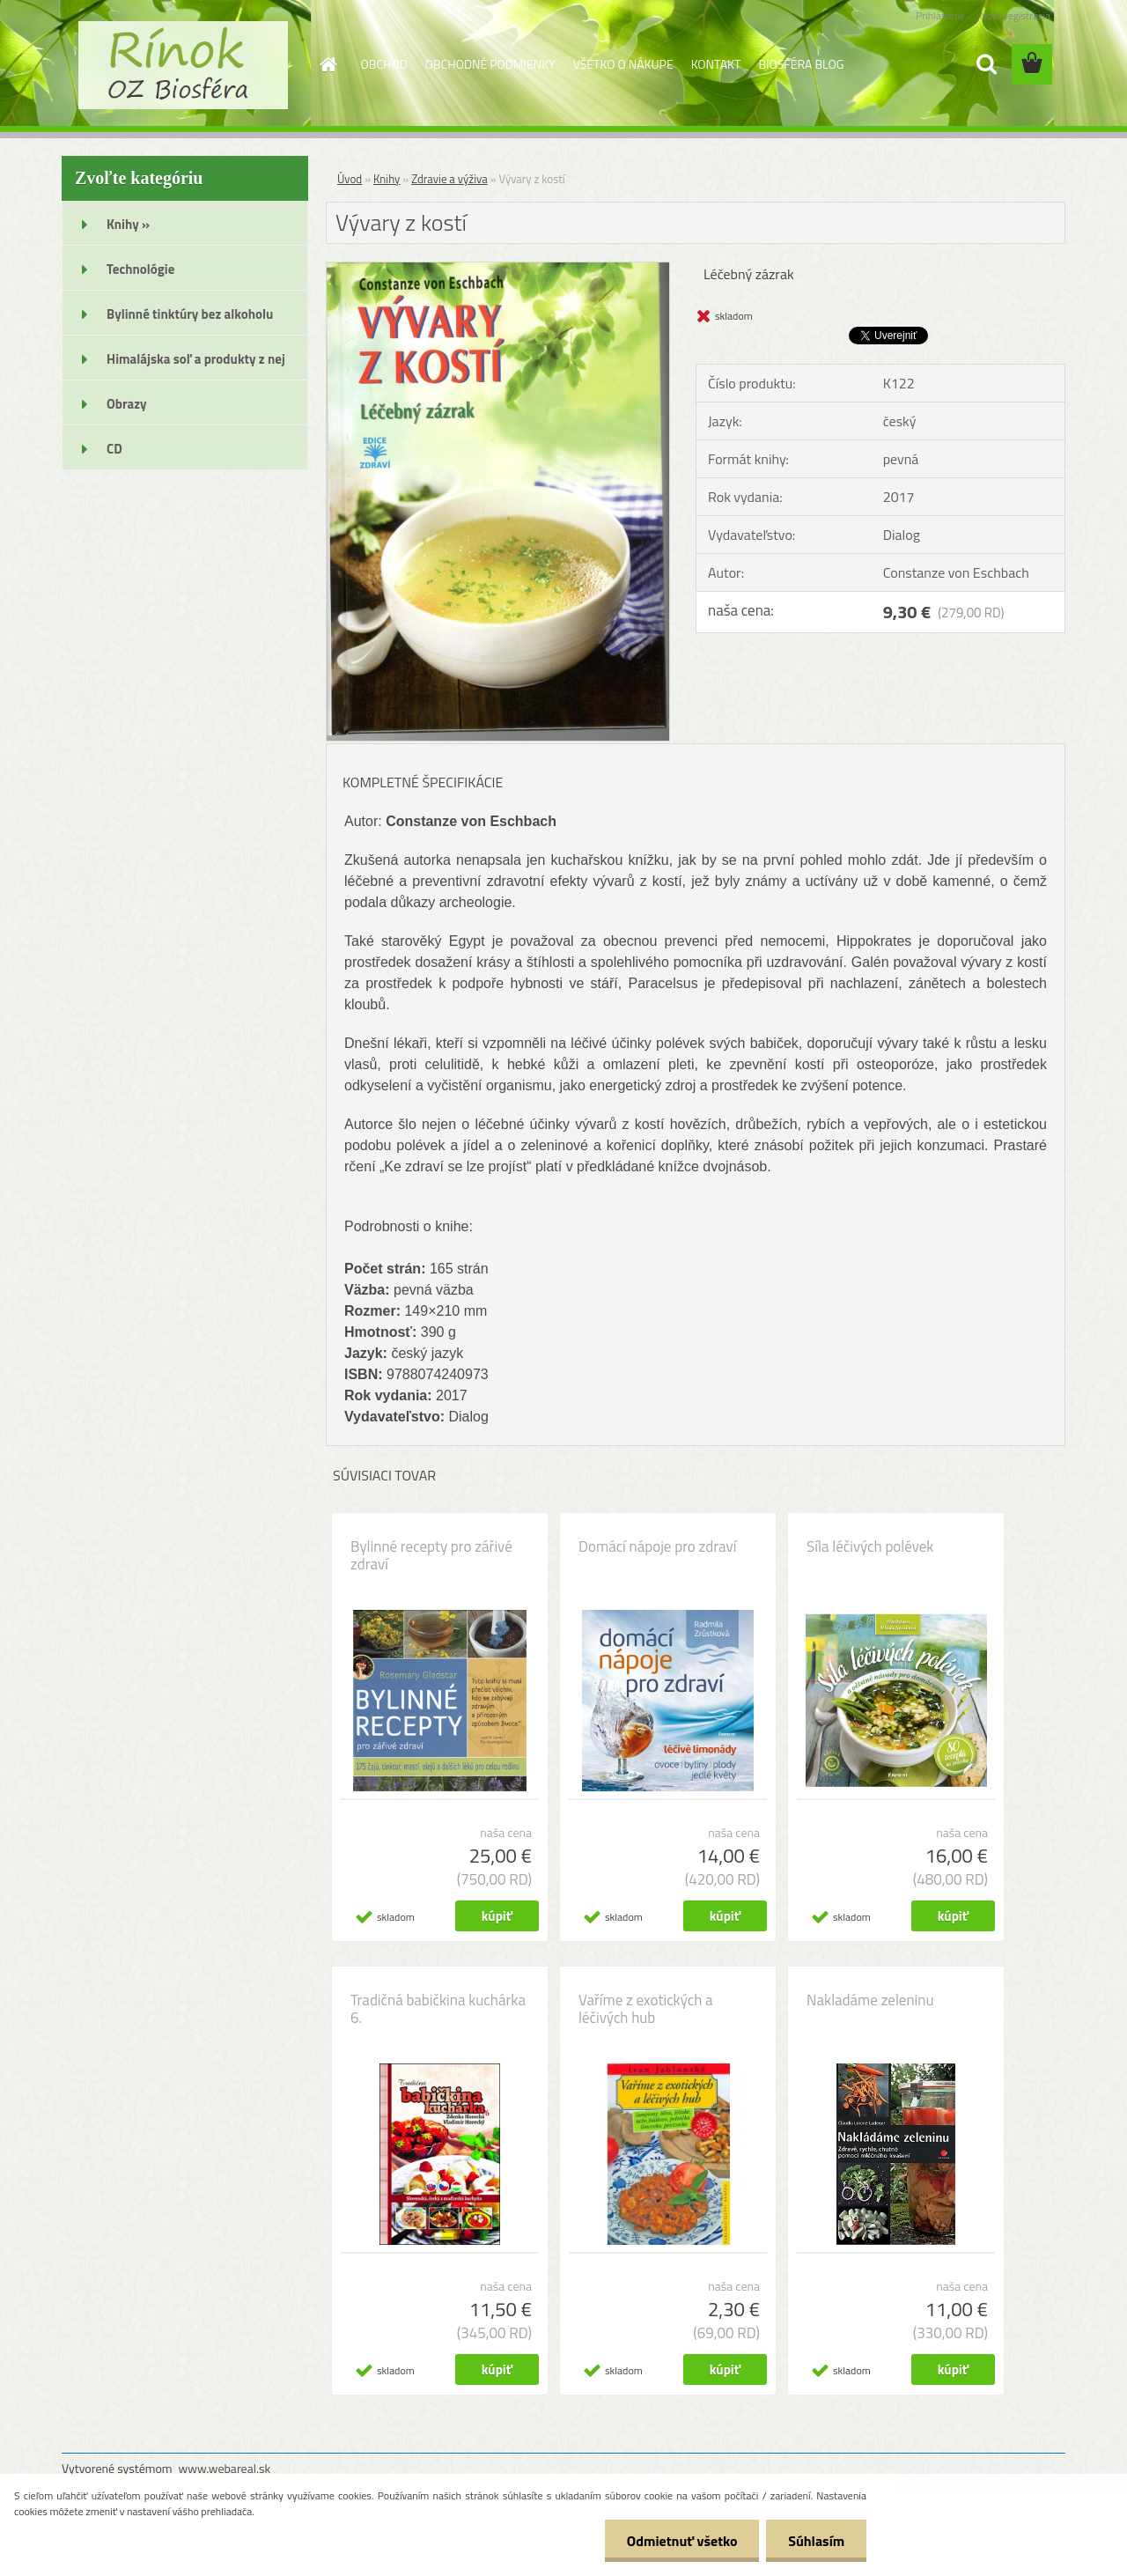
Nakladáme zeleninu (870, 2000)
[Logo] (183, 65)
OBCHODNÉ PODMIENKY (490, 64)
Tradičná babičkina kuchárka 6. (438, 2008)
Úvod (349, 179)
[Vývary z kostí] (498, 269)
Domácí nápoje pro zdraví (657, 1546)
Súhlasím (816, 2540)
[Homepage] (327, 64)
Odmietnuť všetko (681, 2540)
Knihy (386, 179)
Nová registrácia (1014, 15)
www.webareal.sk (225, 2468)
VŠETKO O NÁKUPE (623, 64)
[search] (986, 64)
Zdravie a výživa (449, 179)
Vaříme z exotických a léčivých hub (645, 2008)
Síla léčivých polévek (870, 1546)
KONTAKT (716, 64)
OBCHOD (384, 64)
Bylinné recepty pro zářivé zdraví (431, 1555)
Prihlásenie (940, 15)
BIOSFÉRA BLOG (800, 64)
